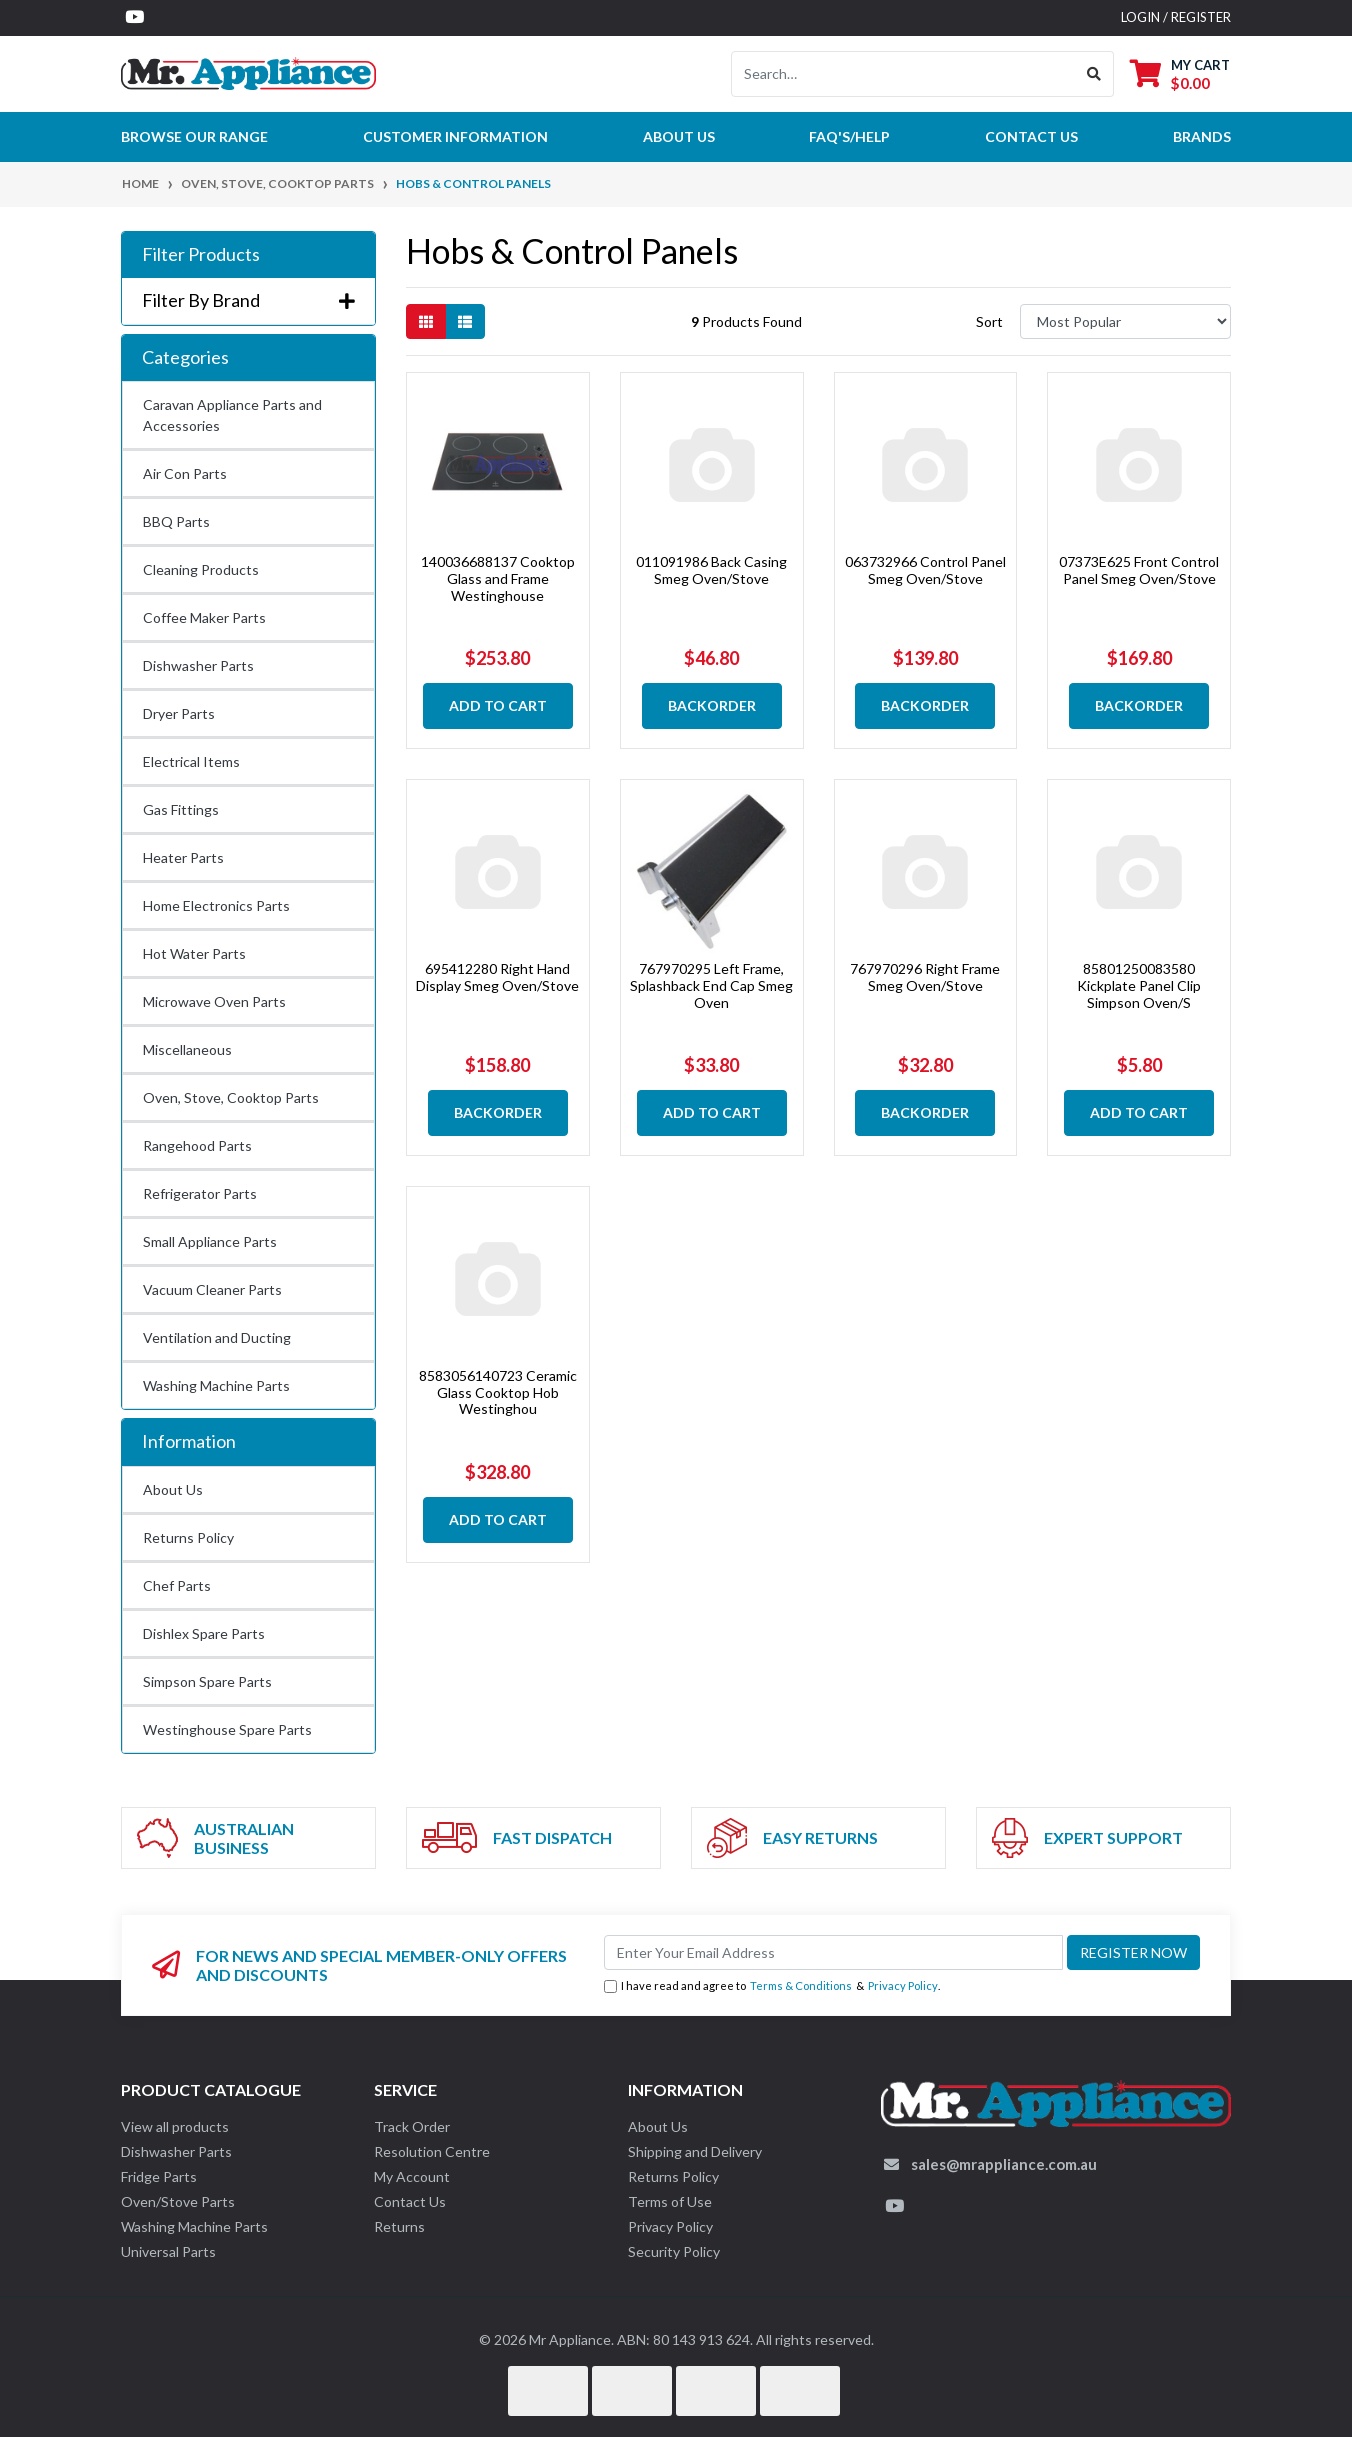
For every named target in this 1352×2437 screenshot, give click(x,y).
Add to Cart (498, 705)
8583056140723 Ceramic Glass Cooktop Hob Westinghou (498, 1392)
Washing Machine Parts (216, 1385)
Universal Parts (168, 2251)
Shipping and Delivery (695, 2151)
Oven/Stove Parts (178, 2201)
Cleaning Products (201, 569)
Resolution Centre (432, 2151)
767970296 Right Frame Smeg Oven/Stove (925, 977)
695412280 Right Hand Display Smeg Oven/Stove (497, 977)
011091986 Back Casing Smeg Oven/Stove (711, 570)
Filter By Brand (248, 300)
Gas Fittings (181, 809)
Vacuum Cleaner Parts (212, 1289)
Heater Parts (183, 857)
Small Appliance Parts (210, 1241)
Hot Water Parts (194, 953)
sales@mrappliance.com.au (1004, 2164)
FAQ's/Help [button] (849, 136)
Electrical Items (191, 761)
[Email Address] (833, 1952)
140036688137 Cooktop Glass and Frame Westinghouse (498, 578)
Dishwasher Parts (198, 665)
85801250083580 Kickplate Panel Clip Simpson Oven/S (1139, 985)
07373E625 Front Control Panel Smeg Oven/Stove (1139, 570)
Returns (399, 2226)
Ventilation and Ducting (217, 1337)
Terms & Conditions (801, 1985)
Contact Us (410, 2201)
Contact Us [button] (1031, 136)
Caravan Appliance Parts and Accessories (232, 415)
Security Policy (674, 2251)
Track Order (412, 2126)
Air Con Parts (185, 473)
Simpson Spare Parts (207, 1681)
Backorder (712, 705)
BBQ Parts (176, 521)
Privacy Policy (903, 1985)
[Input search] (903, 74)
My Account (412, 2176)
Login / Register (1176, 17)
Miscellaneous (187, 1049)
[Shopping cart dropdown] (1180, 73)
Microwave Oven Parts (214, 1001)
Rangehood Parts (197, 1145)
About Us (679, 136)
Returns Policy (188, 1537)
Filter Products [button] (201, 254)
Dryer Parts (179, 713)
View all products (175, 2126)
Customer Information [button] (455, 136)
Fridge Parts (159, 2176)
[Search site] (1094, 74)
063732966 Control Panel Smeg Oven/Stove (925, 570)
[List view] (465, 321)
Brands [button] (1202, 136)
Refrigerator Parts (200, 1193)
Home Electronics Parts (216, 905)
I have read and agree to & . (772, 1986)
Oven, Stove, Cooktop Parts (231, 1097)
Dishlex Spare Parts (204, 1633)
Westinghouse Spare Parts (227, 1729)
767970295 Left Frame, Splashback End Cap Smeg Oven (711, 985)
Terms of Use (670, 2201)
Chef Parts (177, 1585)
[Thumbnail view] (426, 321)
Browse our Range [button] (194, 136)
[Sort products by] (1125, 321)
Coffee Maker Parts (204, 617)
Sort (989, 321)
